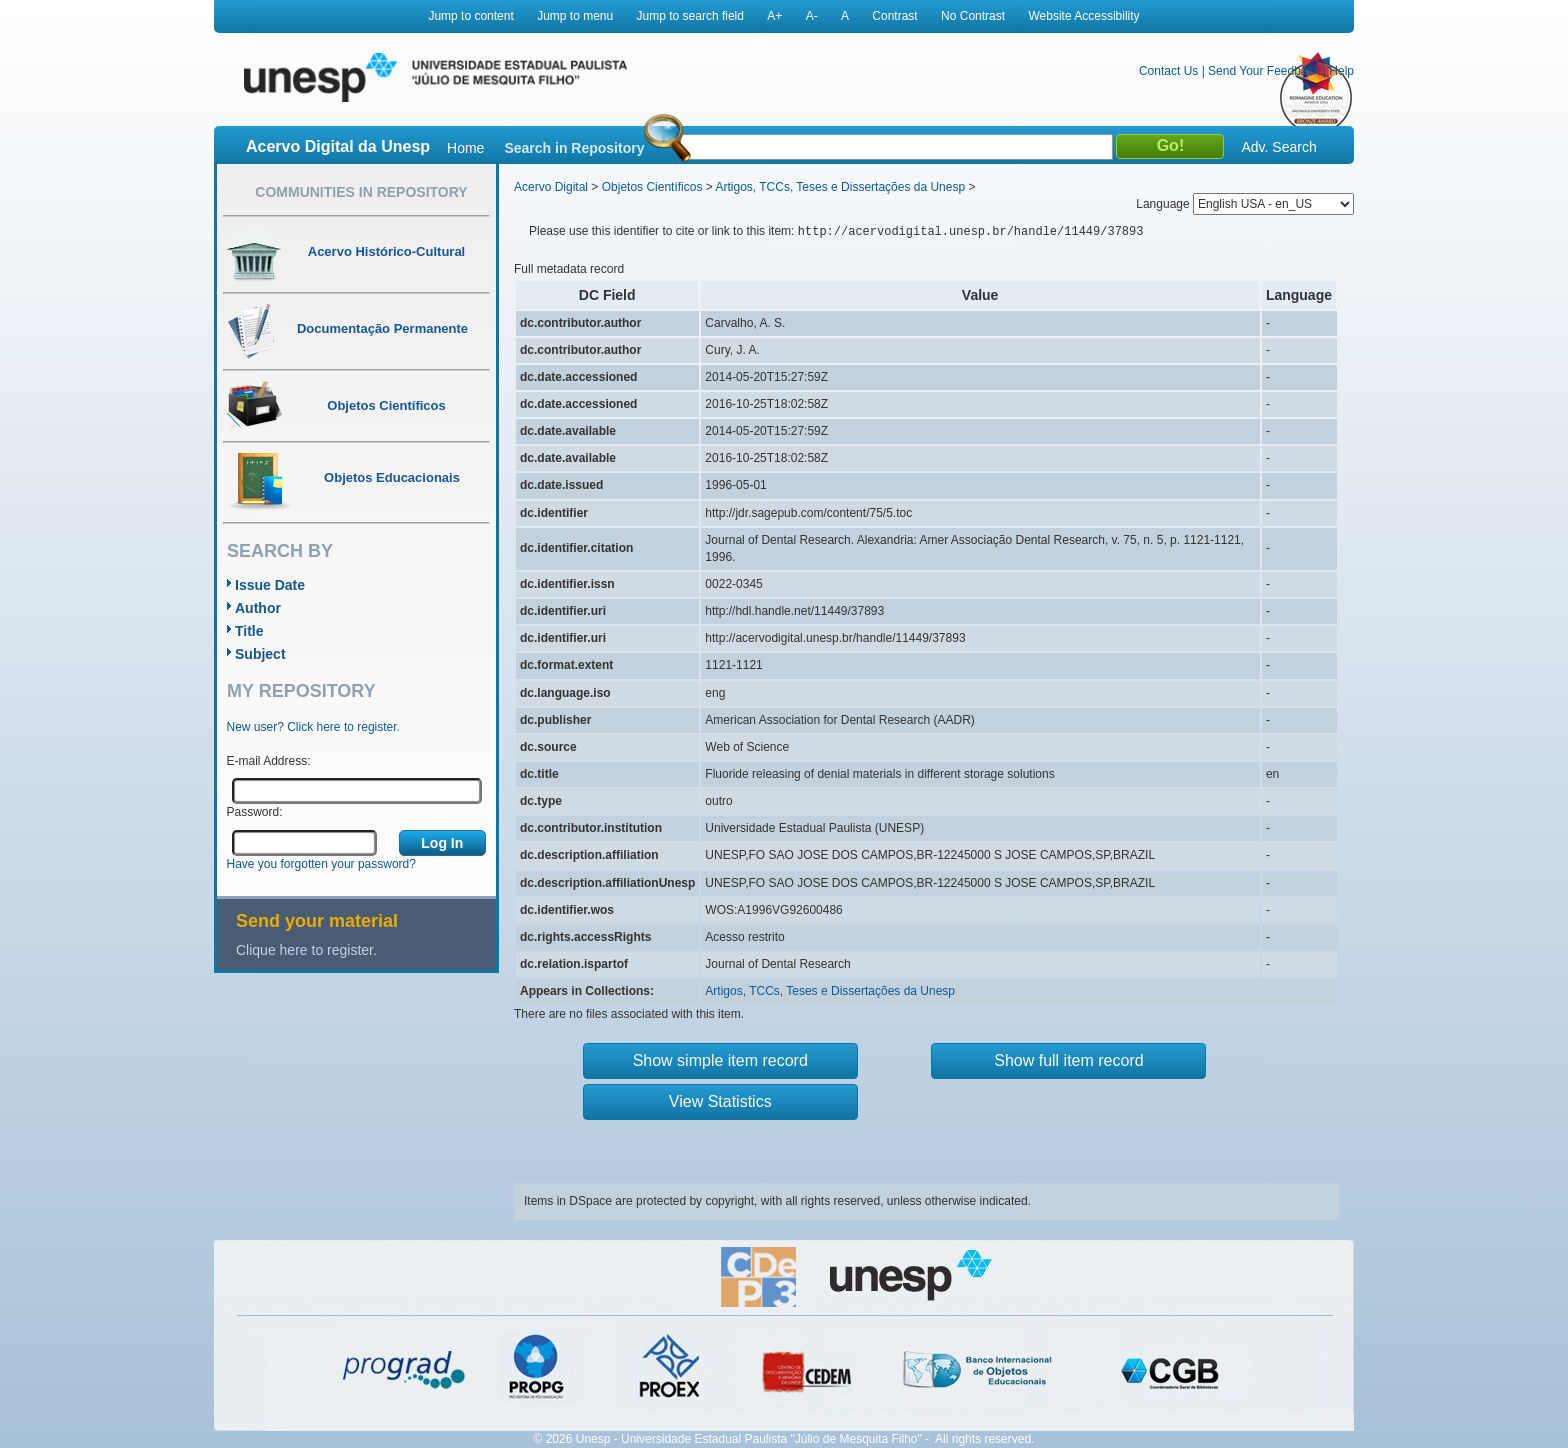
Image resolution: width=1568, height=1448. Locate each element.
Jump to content (470, 16)
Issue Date (270, 585)
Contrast (894, 16)
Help (1341, 71)
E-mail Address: (269, 761)
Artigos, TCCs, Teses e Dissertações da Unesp (840, 187)
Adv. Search (1278, 147)
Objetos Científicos (652, 187)
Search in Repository (574, 148)
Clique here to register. (306, 950)
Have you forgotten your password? (321, 864)
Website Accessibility (1083, 16)
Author (258, 608)
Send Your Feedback (1263, 71)
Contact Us (1168, 71)
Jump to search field (690, 16)
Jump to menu (575, 16)
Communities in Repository (361, 192)
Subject (260, 654)
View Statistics (720, 1101)
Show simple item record (720, 1060)
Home (465, 148)
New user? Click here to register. (313, 727)
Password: (255, 812)
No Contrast (973, 16)
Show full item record (1068, 1060)
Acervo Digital (551, 187)
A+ (774, 16)
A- (812, 16)
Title (249, 631)
